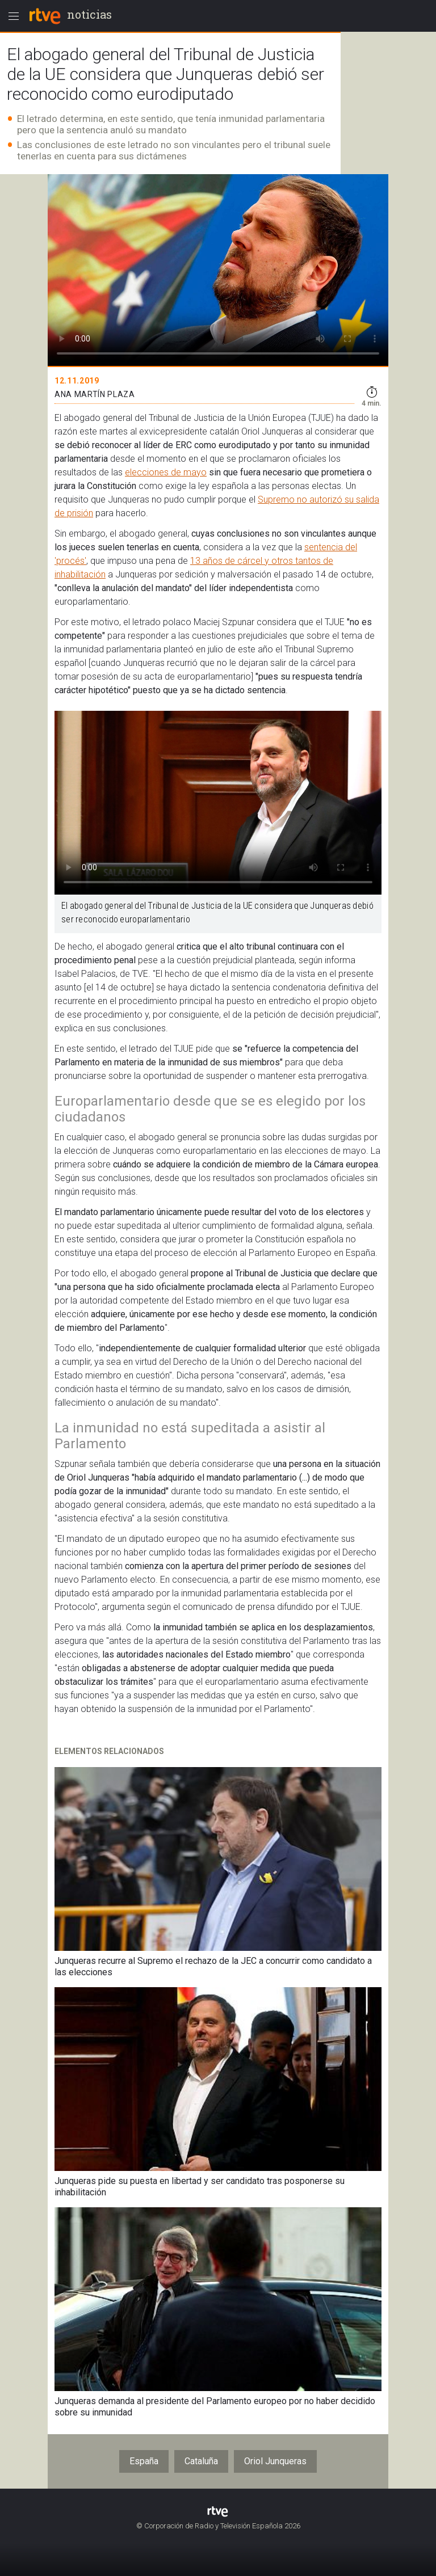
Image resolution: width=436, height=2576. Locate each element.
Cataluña (201, 2461)
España (143, 2461)
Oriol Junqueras (275, 2461)
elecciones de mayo (166, 472)
